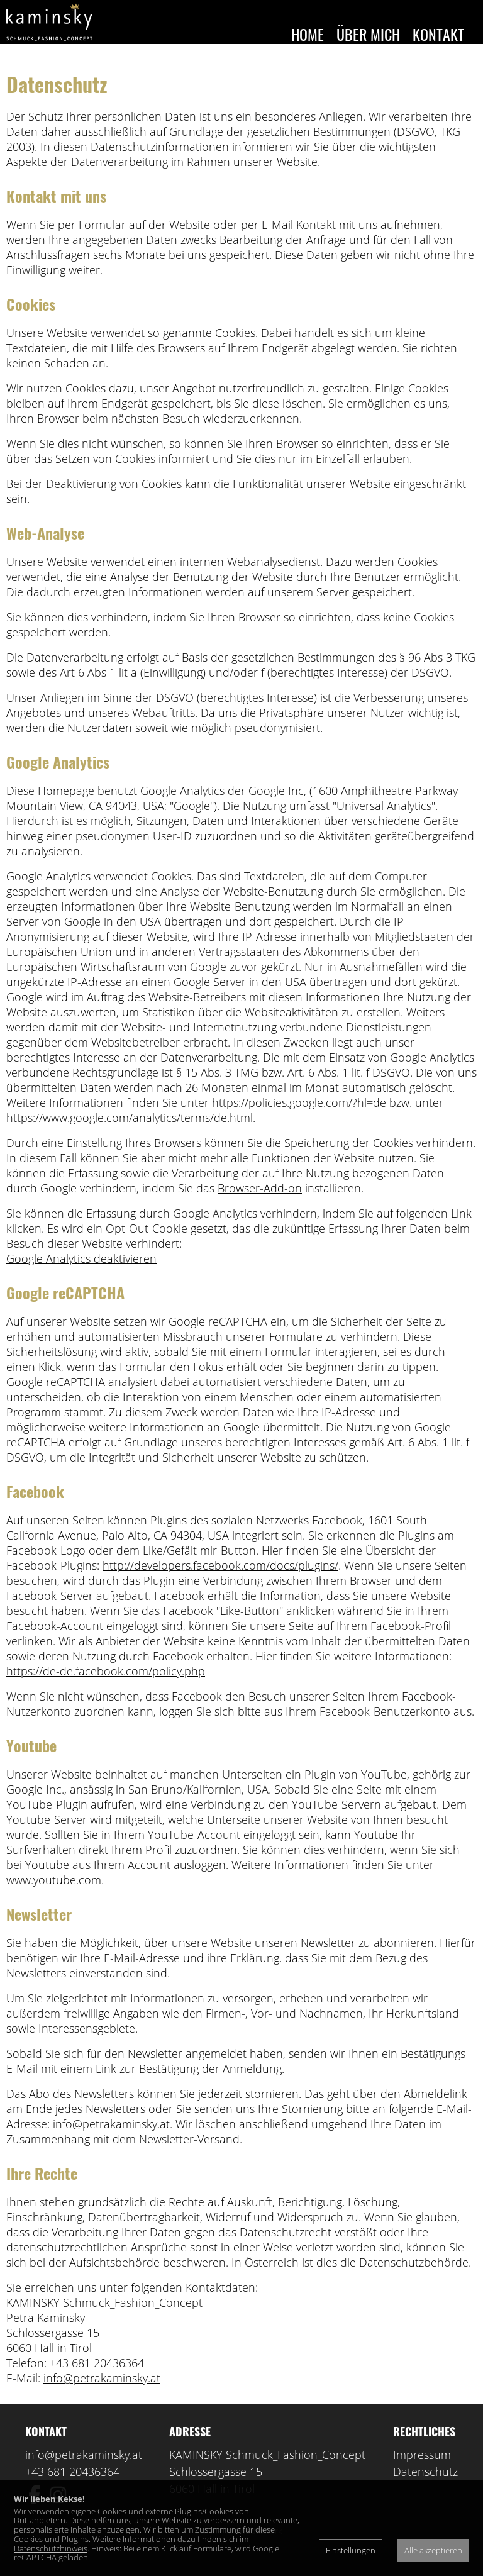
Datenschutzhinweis (50, 2548)
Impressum (422, 2473)
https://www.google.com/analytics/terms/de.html (129, 1136)
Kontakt (438, 34)
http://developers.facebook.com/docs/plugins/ (220, 1584)
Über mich (368, 34)
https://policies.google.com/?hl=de (299, 1121)
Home (307, 34)
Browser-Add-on (260, 1206)
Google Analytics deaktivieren (81, 1277)
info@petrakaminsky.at (111, 2142)
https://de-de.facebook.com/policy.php (105, 1689)
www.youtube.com (53, 1898)
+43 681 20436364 (97, 2381)
